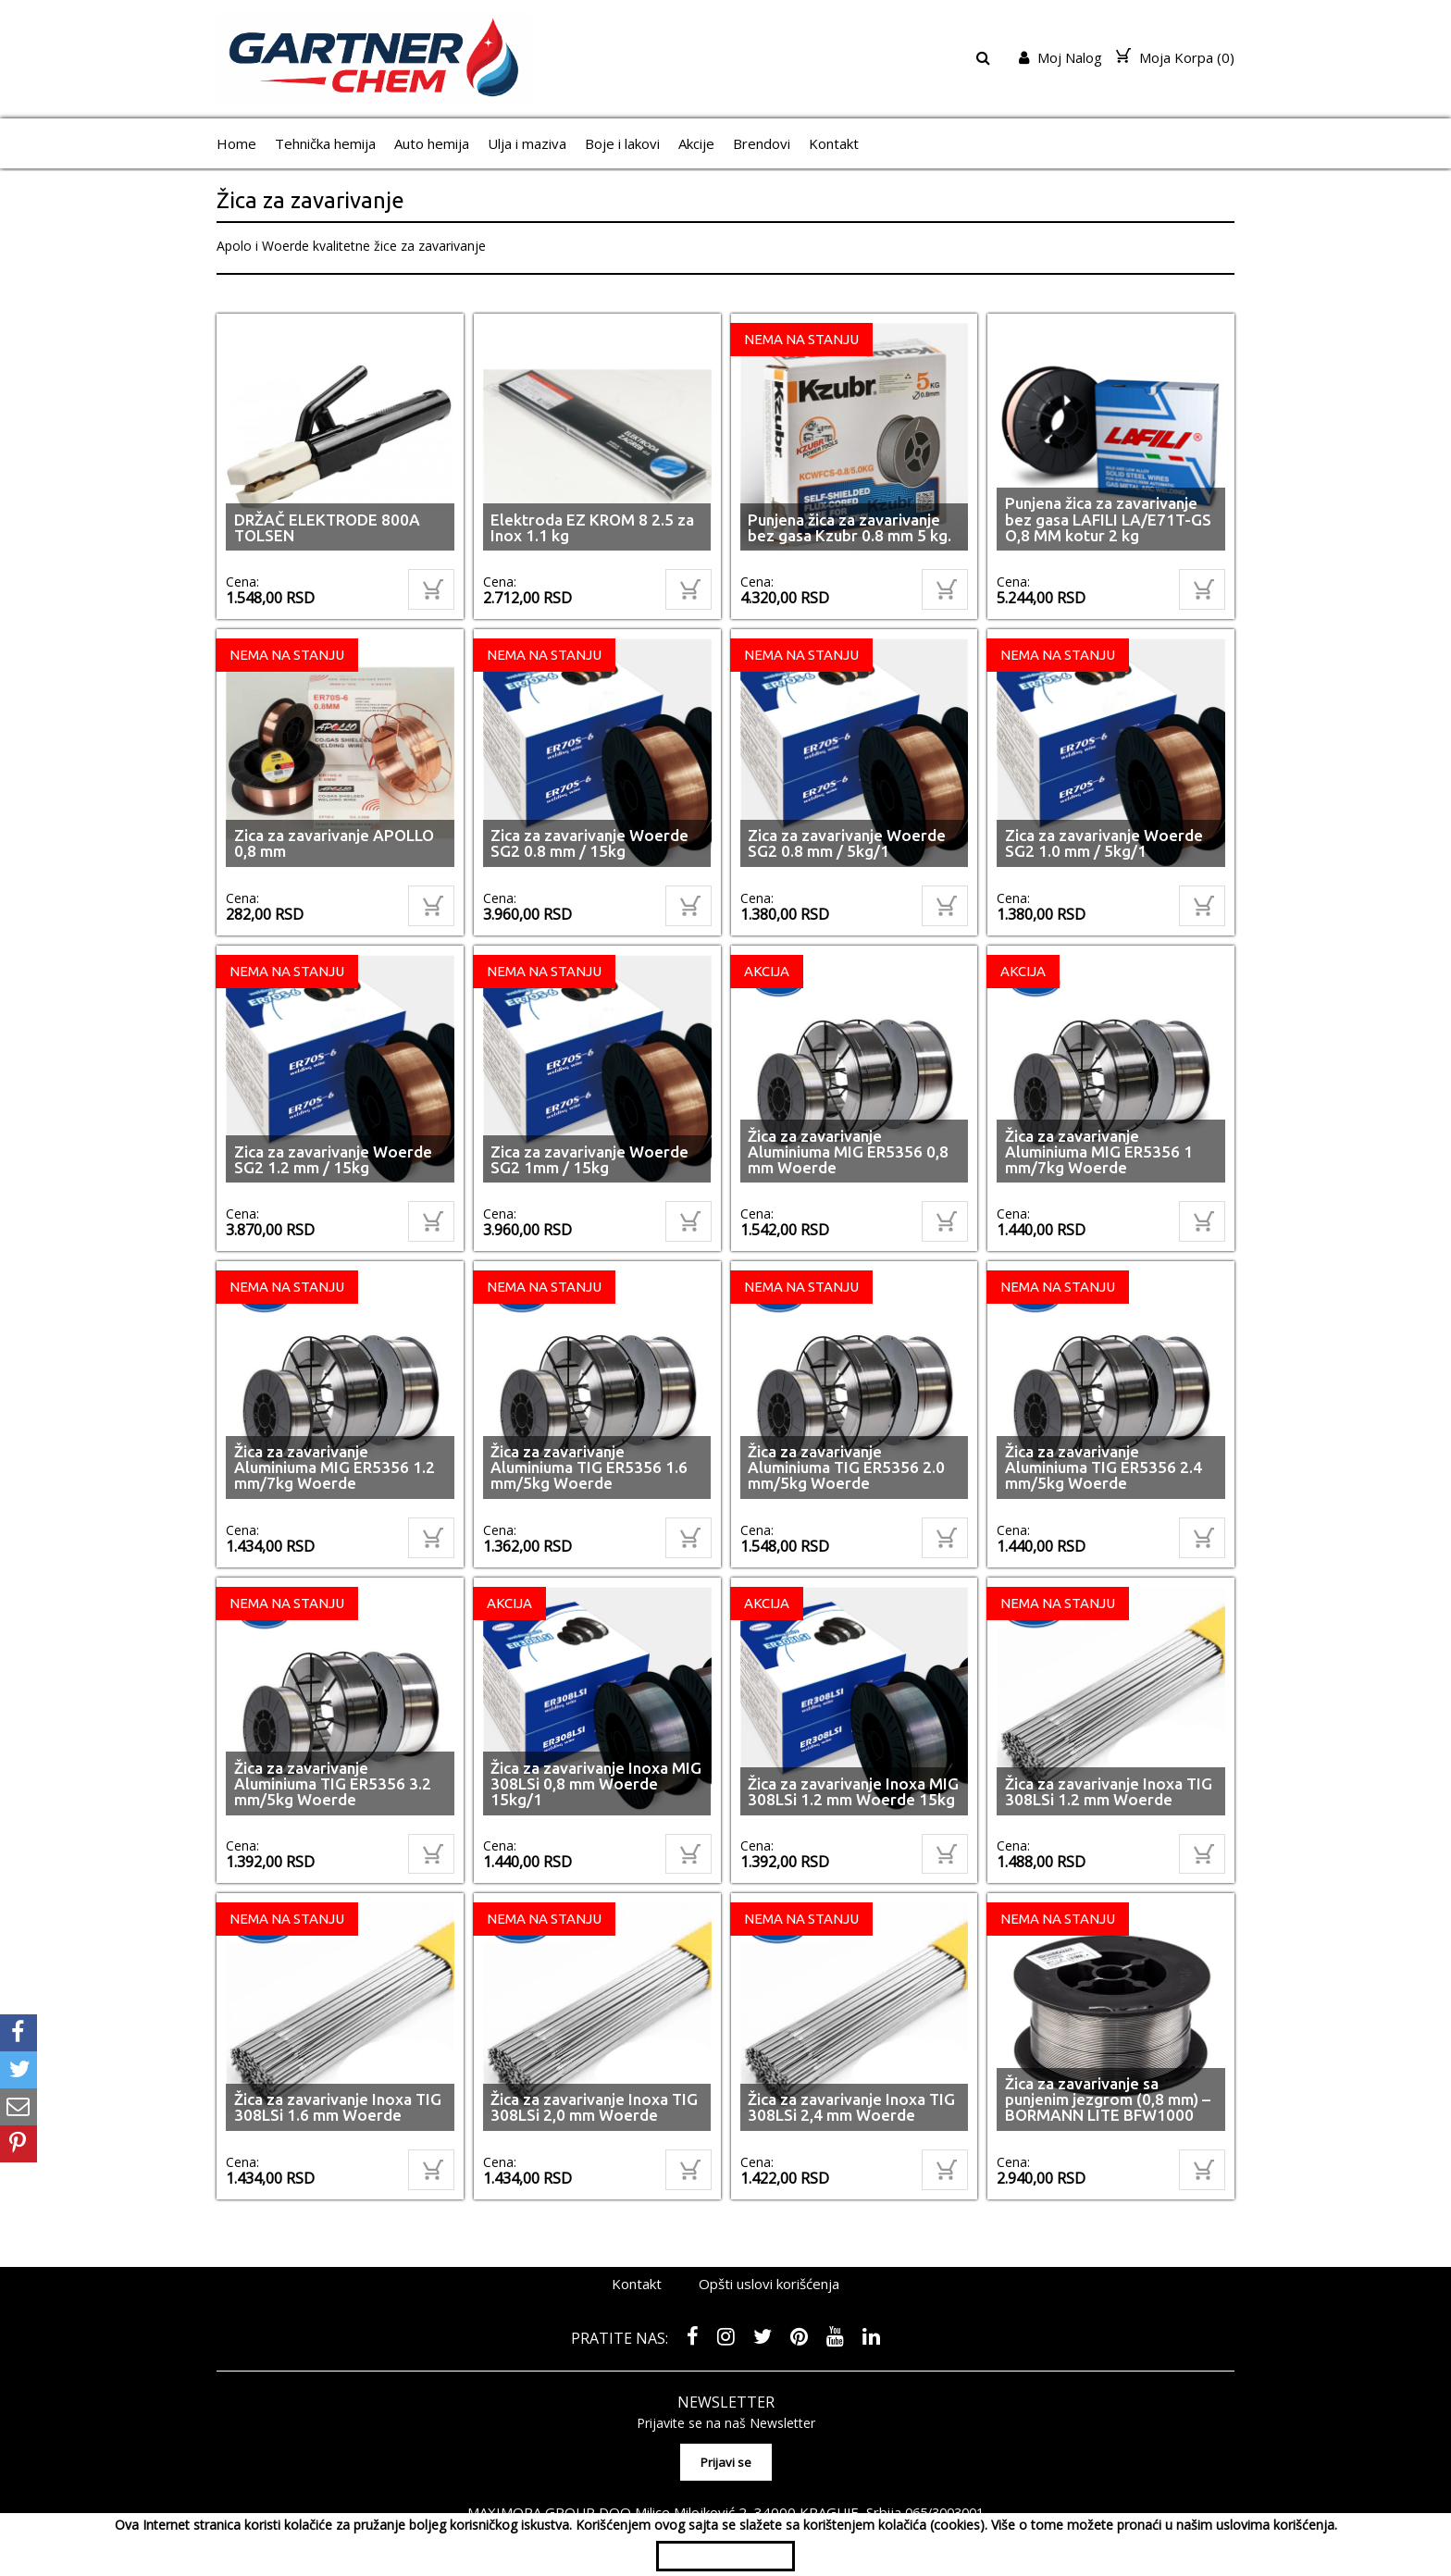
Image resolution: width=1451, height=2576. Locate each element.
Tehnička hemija (325, 143)
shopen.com (940, 2496)
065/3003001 (944, 2456)
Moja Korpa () (1175, 57)
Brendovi (761, 143)
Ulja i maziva (527, 143)
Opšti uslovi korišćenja (769, 2233)
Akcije (696, 143)
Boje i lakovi (622, 143)
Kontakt (834, 143)
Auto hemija (431, 143)
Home (236, 143)
